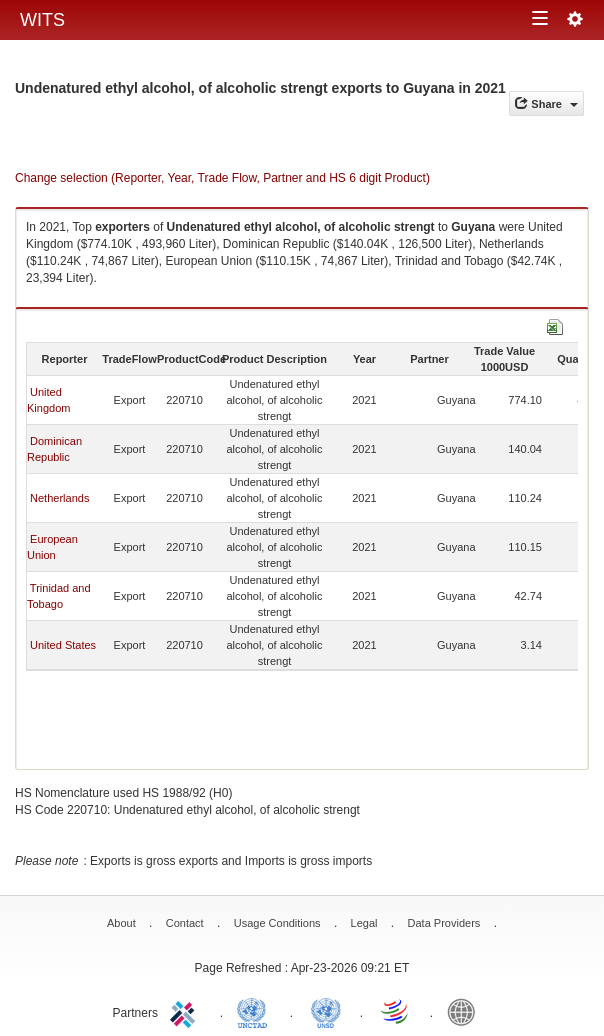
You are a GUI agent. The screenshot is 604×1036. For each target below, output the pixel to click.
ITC (186, 1011)
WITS (42, 20)
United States (63, 645)
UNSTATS (326, 1011)
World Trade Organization (396, 1011)
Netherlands (59, 498)
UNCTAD (256, 1011)
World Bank (466, 1011)
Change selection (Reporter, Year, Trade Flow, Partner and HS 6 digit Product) (222, 178)
